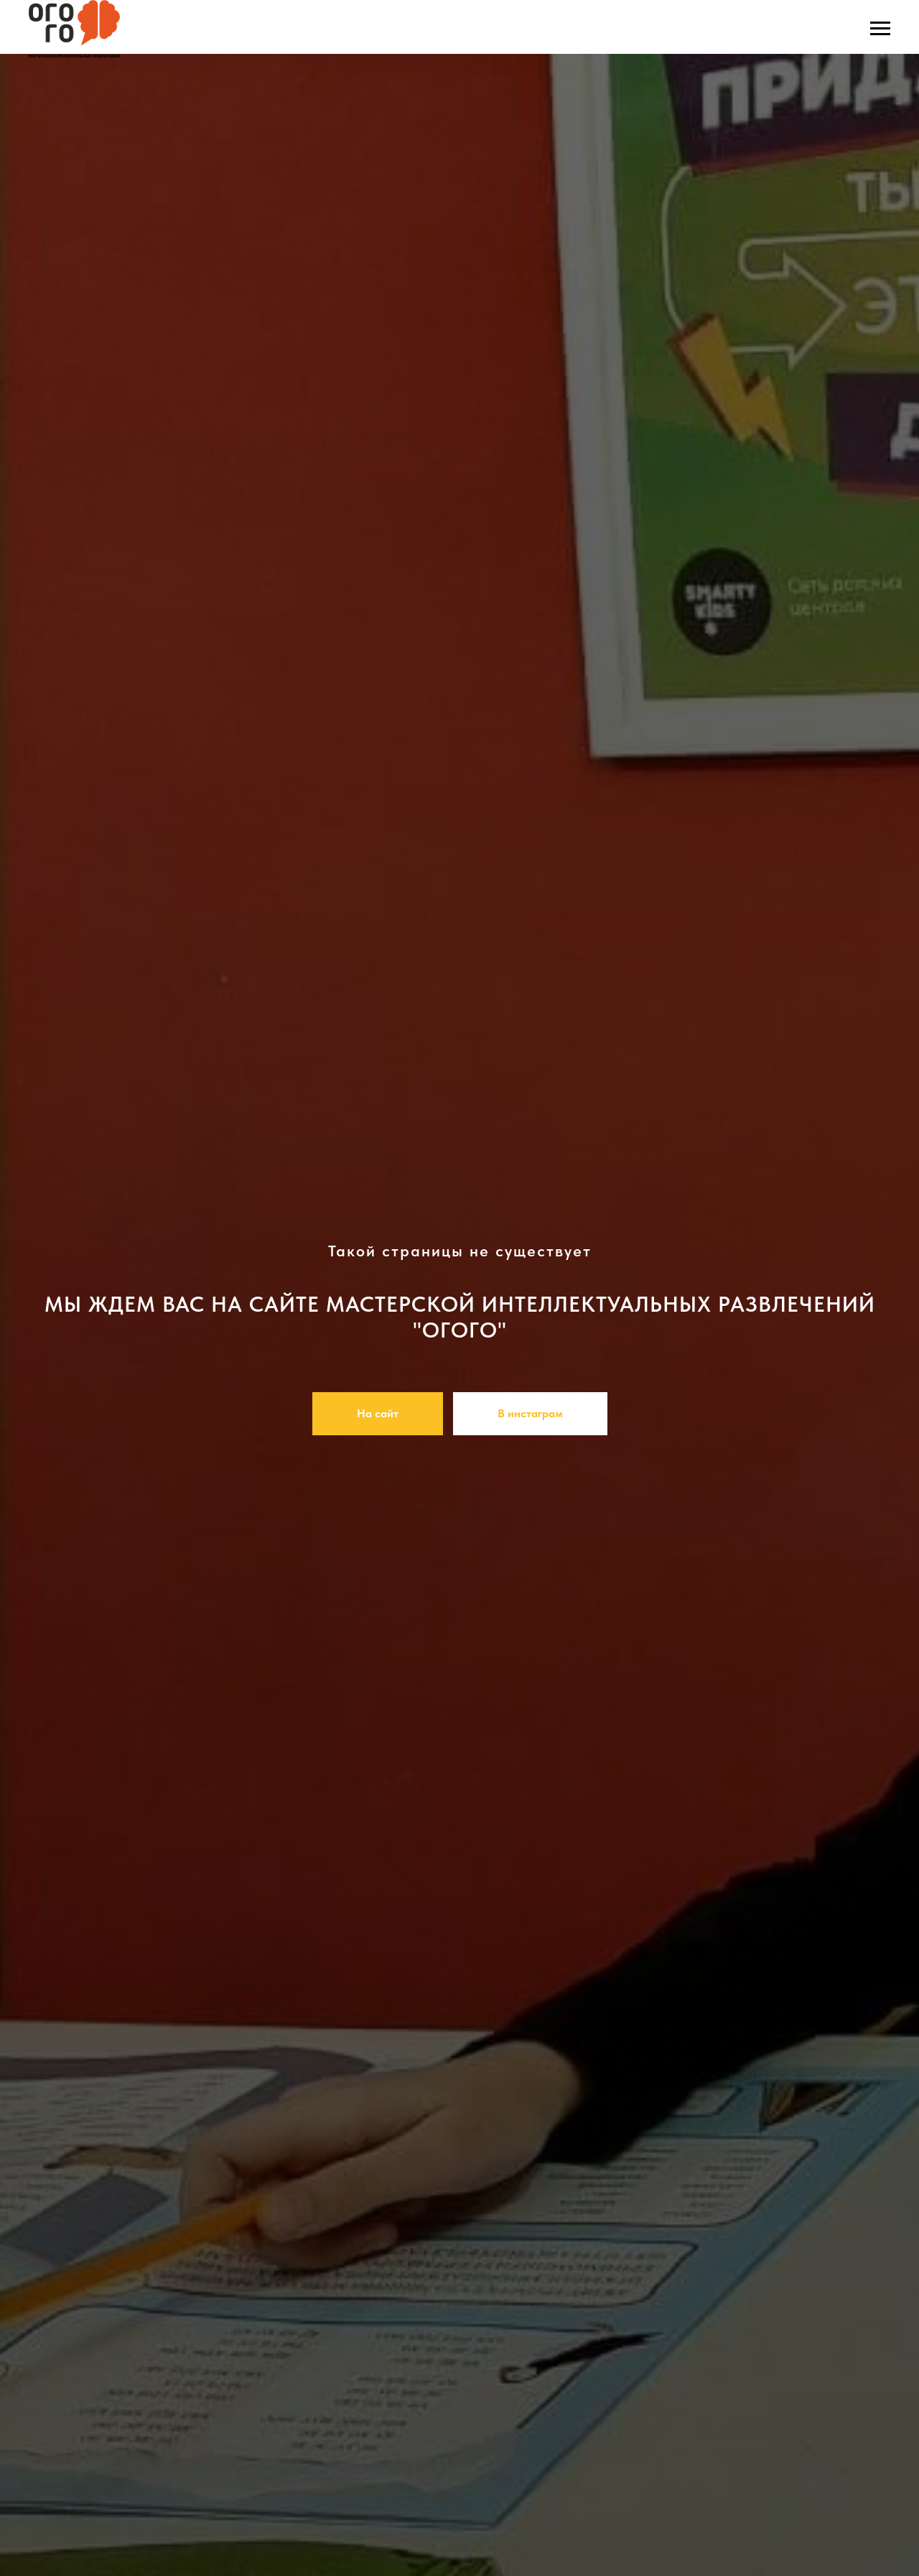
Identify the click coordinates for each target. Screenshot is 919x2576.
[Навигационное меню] (880, 29)
